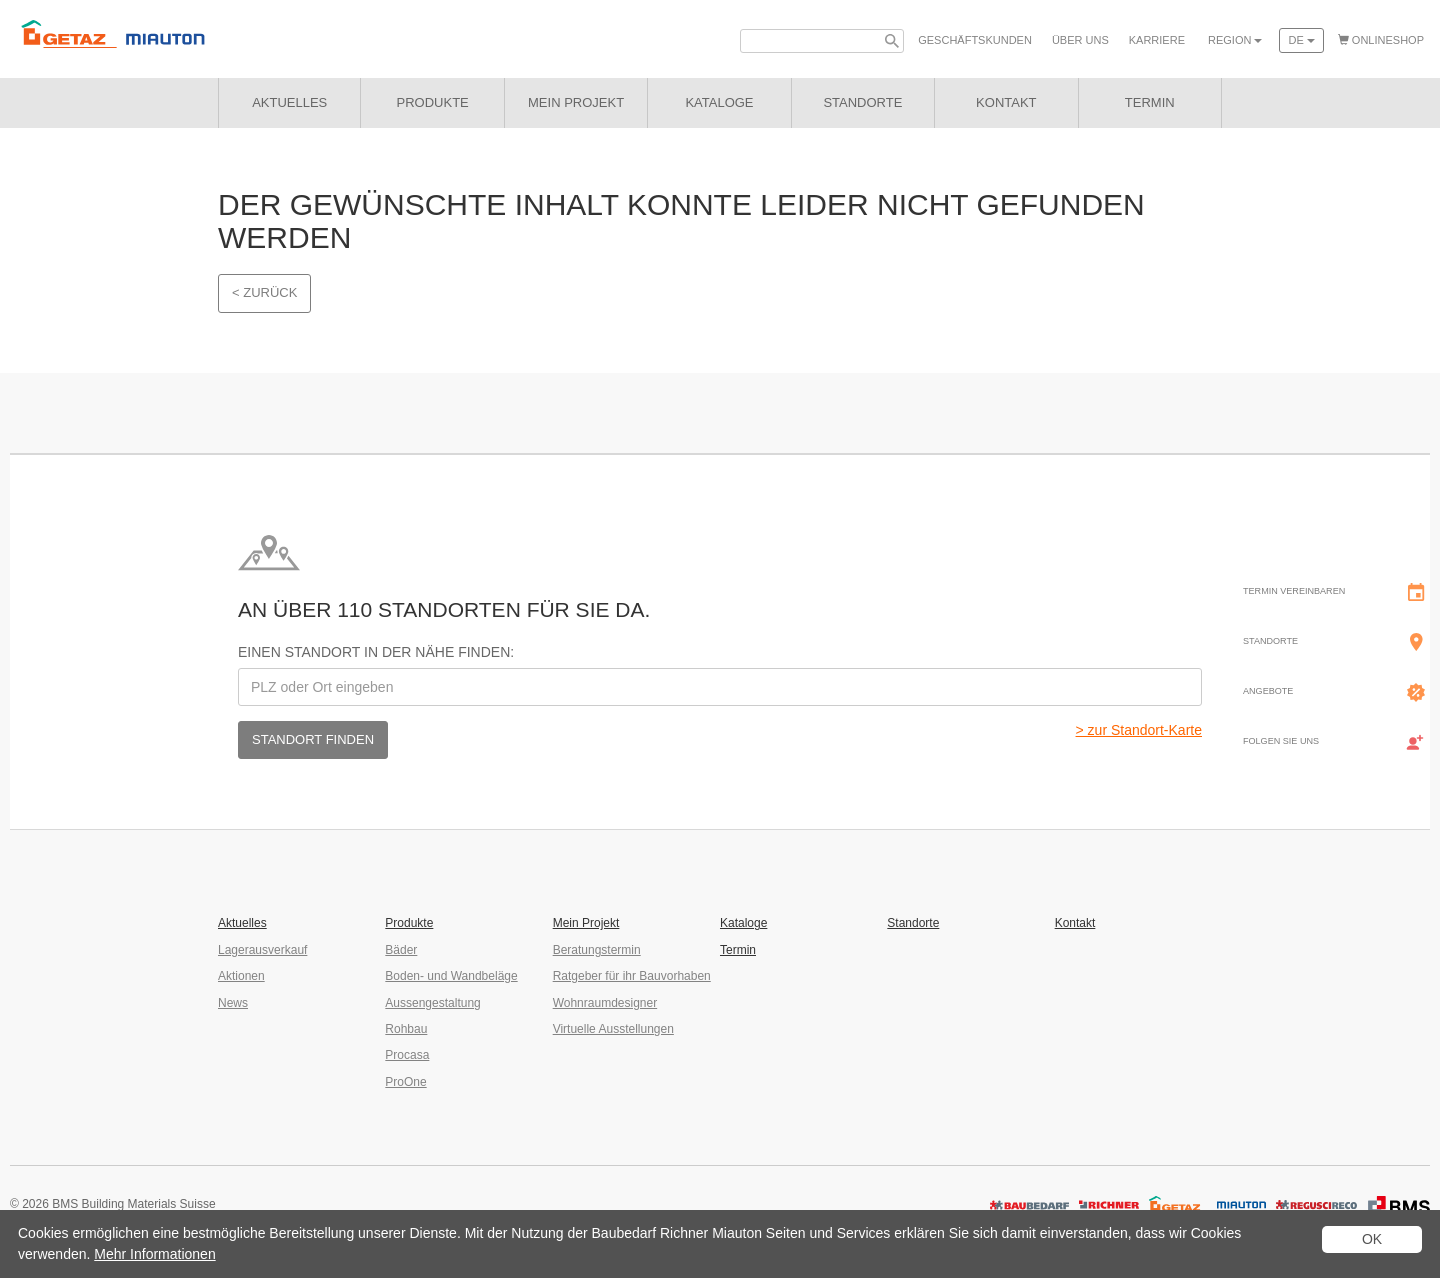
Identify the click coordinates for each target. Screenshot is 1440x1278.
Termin (738, 950)
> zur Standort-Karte (1139, 730)
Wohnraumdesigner (605, 1003)
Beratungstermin (597, 950)
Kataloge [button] (719, 102)
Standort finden (313, 739)
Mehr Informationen (154, 1254)
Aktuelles (289, 102)
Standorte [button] (862, 102)
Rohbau (406, 1029)
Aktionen (241, 976)
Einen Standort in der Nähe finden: (376, 652)
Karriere (1157, 40)
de (1301, 40)
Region (1235, 40)
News (233, 1003)
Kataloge (743, 923)
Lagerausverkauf (262, 950)
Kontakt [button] (1006, 102)
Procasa (407, 1055)
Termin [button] (1150, 102)
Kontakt (1075, 923)
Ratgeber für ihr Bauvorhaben (632, 976)
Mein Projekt (576, 102)
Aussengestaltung (432, 1003)
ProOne (405, 1082)
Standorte (913, 923)
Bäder (401, 950)
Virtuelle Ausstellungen (613, 1029)
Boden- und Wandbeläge (451, 976)
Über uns (1080, 40)
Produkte (433, 102)
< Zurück (264, 292)
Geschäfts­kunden (975, 40)
